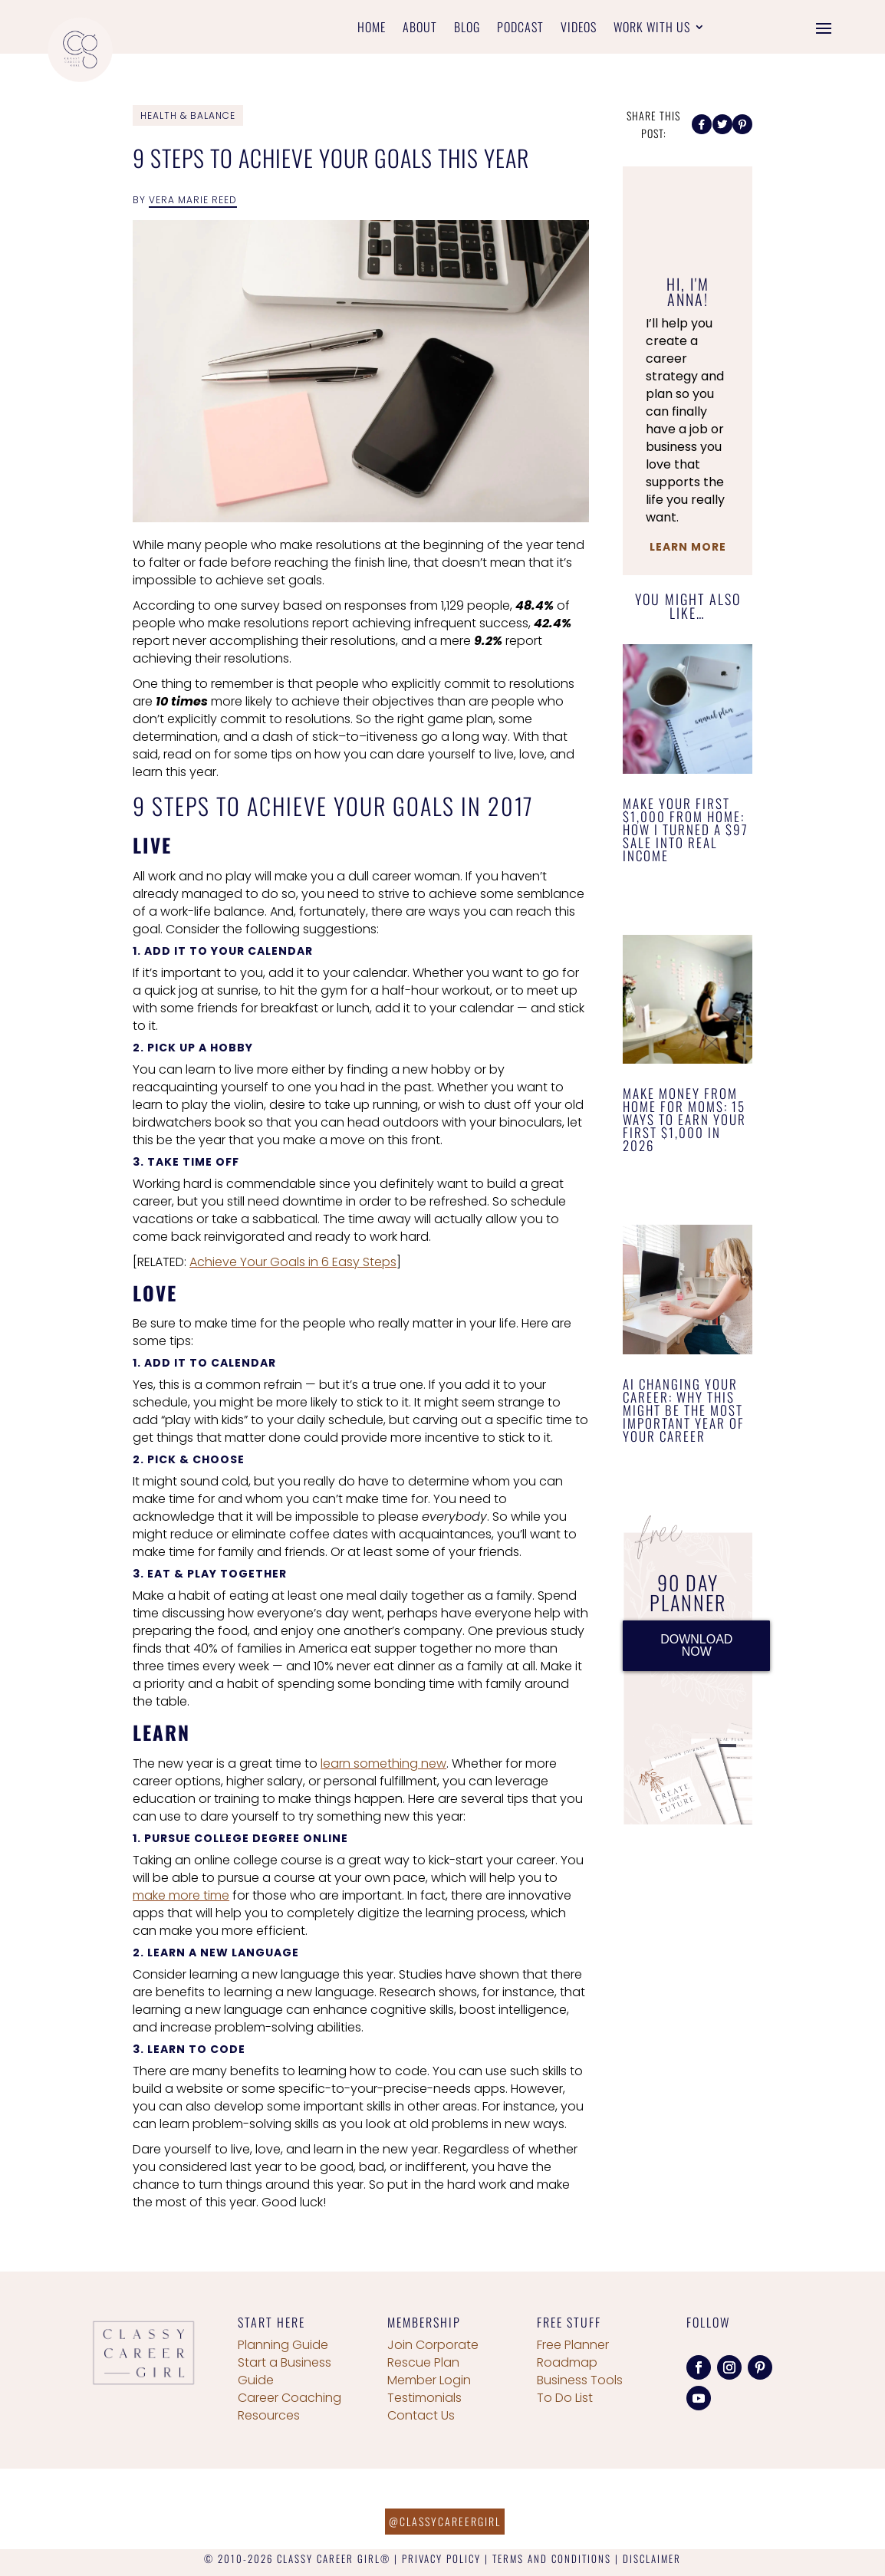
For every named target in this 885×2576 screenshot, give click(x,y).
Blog (467, 28)
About (420, 28)
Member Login (429, 2380)
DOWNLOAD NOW (696, 1645)
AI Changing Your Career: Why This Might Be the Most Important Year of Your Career (684, 1410)
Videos (579, 28)
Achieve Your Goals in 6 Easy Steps (292, 1262)
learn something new (383, 1763)
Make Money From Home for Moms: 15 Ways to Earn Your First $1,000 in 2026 (684, 1119)
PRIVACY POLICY (441, 2558)
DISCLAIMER (652, 2558)
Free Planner (573, 2345)
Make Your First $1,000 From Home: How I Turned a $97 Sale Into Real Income (685, 829)
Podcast (520, 28)
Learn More (688, 546)
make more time (181, 1895)
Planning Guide (283, 2345)
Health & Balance (187, 115)
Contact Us (421, 2415)
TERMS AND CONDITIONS (551, 2558)
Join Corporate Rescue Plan (433, 2353)
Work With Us (652, 28)
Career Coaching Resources (289, 2406)
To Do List (565, 2398)
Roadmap (567, 2362)
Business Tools (580, 2380)
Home (371, 28)
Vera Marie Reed (193, 199)
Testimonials (424, 2398)
